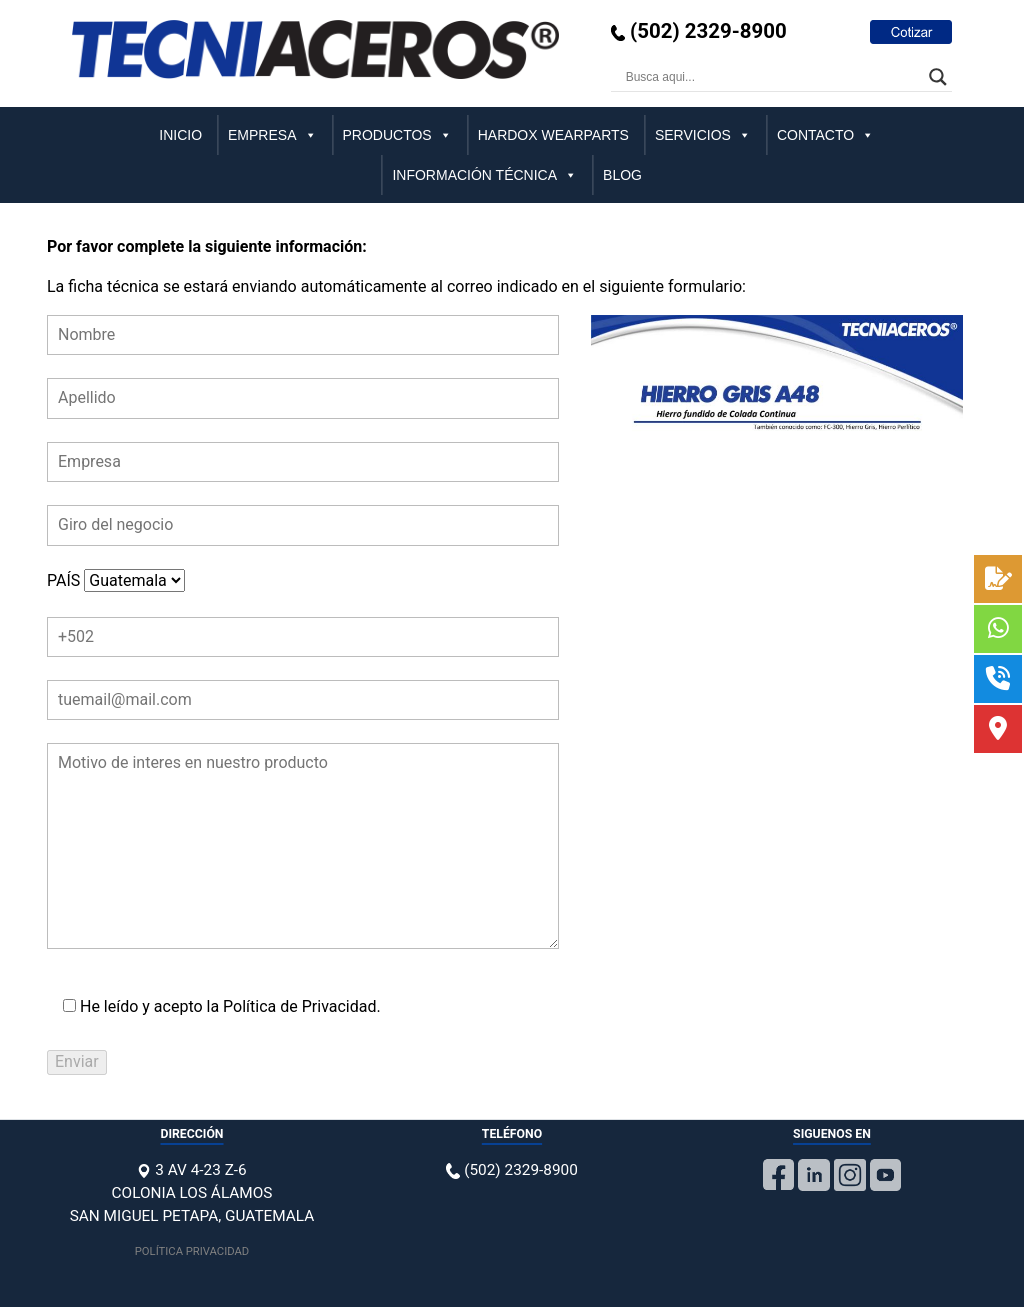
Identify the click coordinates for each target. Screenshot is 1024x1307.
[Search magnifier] (938, 77)
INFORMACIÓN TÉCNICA (484, 175)
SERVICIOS (703, 135)
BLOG (622, 175)
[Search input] (773, 77)
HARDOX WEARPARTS (553, 135)
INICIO (180, 135)
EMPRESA (272, 135)
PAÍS (116, 580)
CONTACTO (825, 135)
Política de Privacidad (299, 1006)
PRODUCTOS (397, 135)
